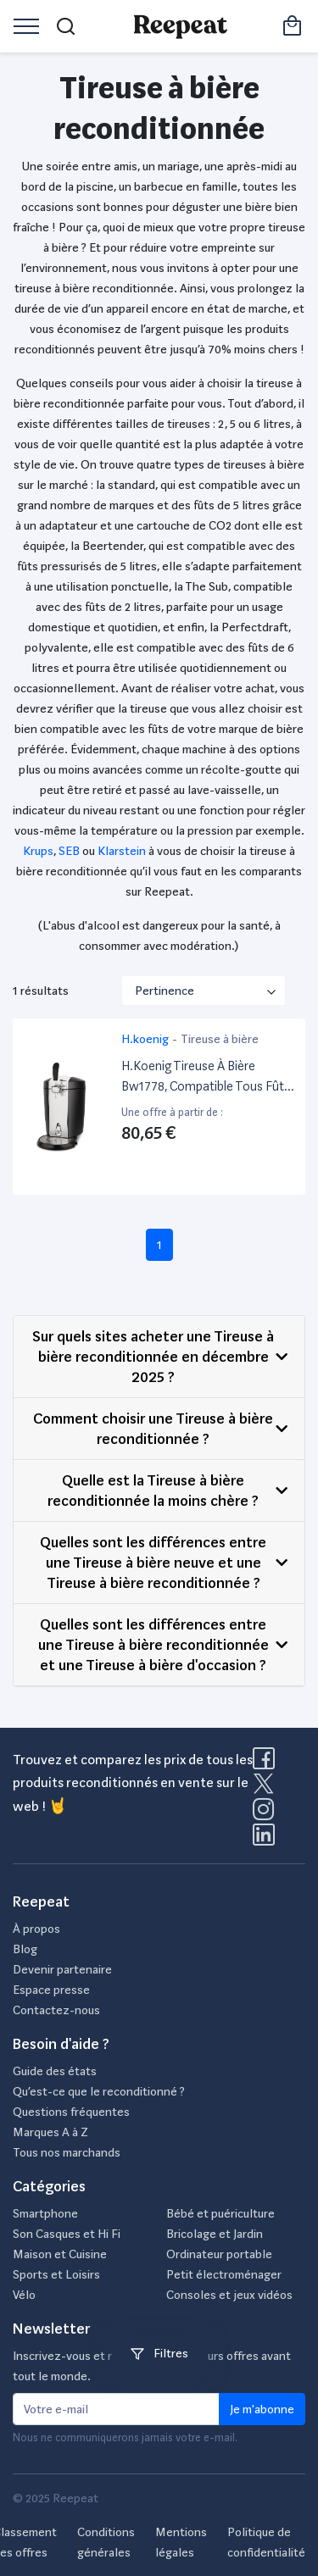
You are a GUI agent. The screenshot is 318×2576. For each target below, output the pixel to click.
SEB (69, 851)
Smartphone (45, 2213)
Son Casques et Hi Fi (66, 2233)
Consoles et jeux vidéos (229, 2294)
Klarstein (122, 851)
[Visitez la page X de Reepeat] (267, 1789)
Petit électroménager (224, 2274)
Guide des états (55, 2071)
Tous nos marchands (66, 2152)
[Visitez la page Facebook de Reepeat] (267, 1763)
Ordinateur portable (219, 2254)
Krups (38, 851)
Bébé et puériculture (220, 2213)
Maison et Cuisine (60, 2254)
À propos (36, 1928)
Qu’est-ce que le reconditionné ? (99, 2091)
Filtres (159, 2353)
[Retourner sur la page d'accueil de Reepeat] (180, 26)
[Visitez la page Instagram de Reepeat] (267, 1814)
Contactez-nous (56, 2010)
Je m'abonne (262, 2409)
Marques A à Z (50, 2132)
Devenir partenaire (62, 1969)
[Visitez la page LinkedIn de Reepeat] (264, 1839)
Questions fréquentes (71, 2111)
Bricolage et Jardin (214, 2233)
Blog (25, 1949)
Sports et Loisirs (56, 2274)
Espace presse (51, 1989)
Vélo (24, 2294)
